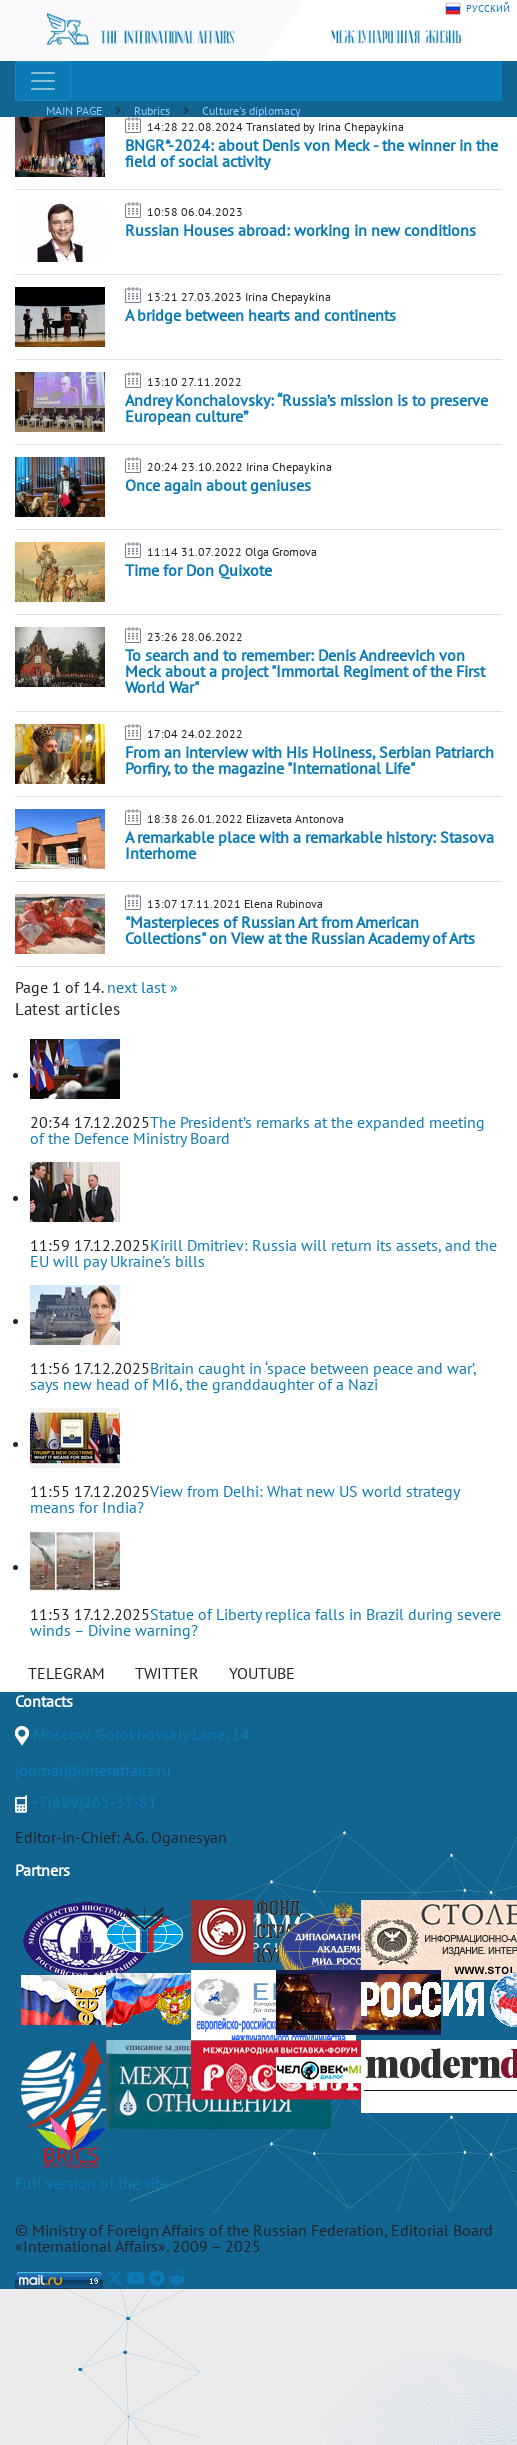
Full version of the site (91, 2183)
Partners (42, 1870)
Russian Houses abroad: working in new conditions (300, 230)
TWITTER (167, 1673)
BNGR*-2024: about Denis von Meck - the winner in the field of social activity (311, 153)
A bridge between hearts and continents (260, 315)
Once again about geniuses (218, 485)
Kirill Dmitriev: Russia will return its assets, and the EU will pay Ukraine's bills (263, 1253)
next (122, 987)
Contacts (44, 1701)
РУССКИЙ (477, 9)
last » (159, 987)
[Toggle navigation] (43, 81)
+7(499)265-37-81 (94, 1802)
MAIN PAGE (74, 110)
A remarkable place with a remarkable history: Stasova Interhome (309, 845)
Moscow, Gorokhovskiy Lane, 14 (141, 1734)
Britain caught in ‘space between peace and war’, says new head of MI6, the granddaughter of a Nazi (253, 1376)
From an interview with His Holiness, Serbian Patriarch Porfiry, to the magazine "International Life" (309, 760)
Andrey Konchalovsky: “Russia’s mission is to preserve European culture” (306, 408)
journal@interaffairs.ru (93, 1770)
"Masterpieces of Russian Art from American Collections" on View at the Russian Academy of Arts (300, 930)
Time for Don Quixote (198, 570)
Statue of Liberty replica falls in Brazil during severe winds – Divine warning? (265, 1622)
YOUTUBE (262, 1673)
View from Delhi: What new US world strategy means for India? (244, 1499)
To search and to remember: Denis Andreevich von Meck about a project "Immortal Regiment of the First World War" (305, 671)
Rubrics (152, 110)
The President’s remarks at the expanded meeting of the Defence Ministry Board (257, 1130)
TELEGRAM (66, 1673)
